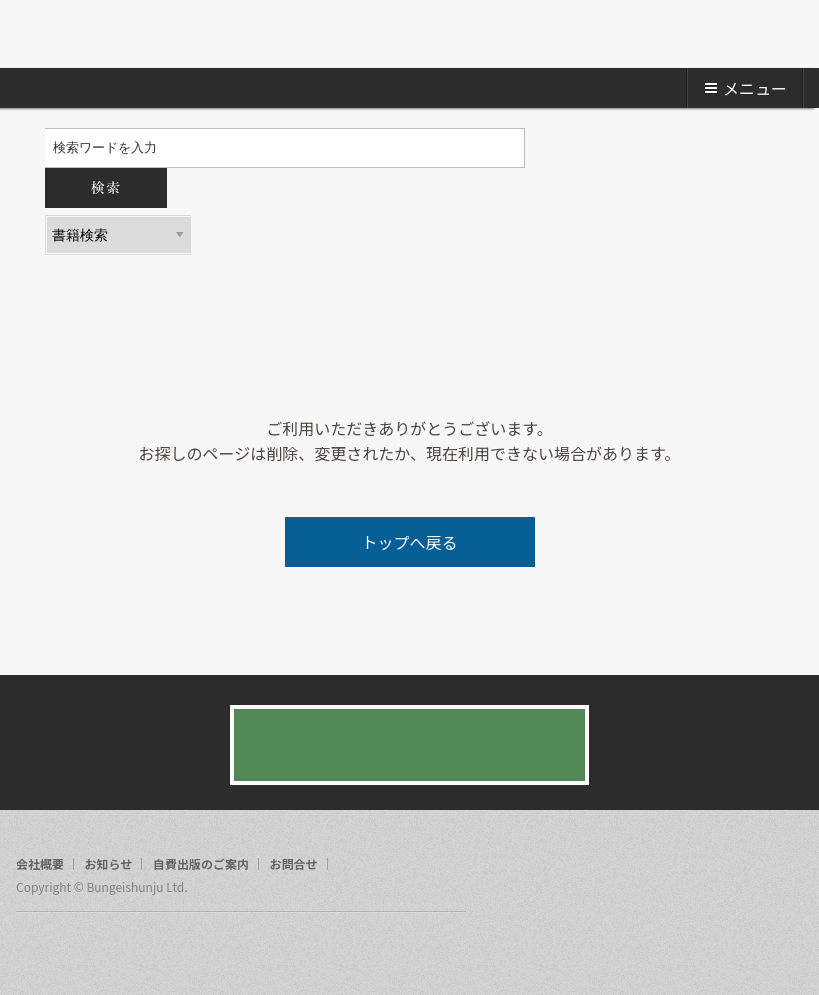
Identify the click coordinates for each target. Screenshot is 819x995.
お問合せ (294, 864)
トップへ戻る (409, 542)
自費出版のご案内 (201, 864)
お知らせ (109, 864)
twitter (70, 949)
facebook (32, 949)
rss (108, 949)
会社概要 (40, 864)
